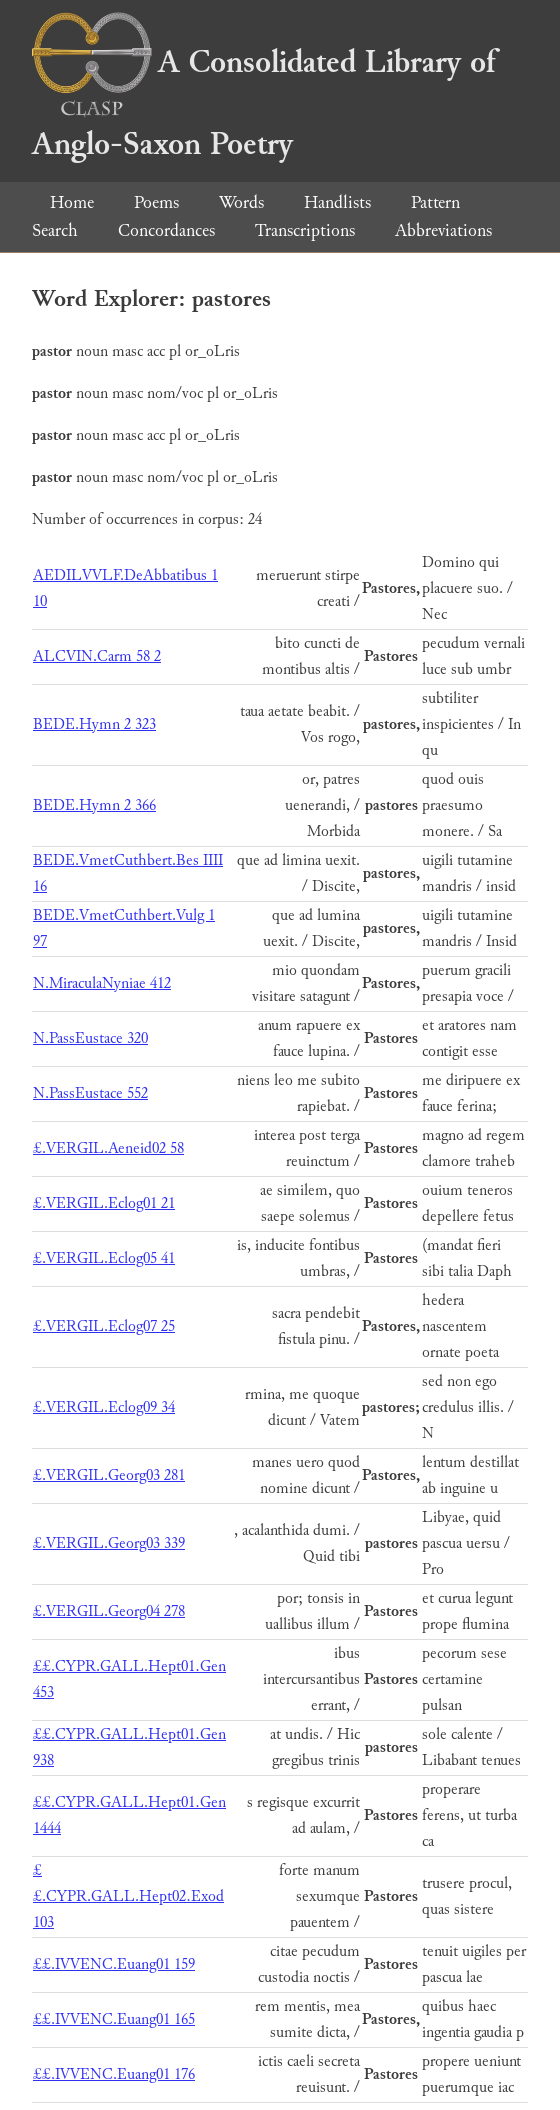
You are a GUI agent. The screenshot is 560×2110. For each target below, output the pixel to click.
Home (72, 202)
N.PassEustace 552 (90, 1093)
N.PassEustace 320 (90, 1038)
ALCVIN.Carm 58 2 (97, 656)
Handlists (337, 202)
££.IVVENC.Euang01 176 (114, 2074)
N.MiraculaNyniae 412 (102, 983)
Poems (156, 202)
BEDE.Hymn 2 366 (94, 805)
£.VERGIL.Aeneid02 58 (108, 1148)
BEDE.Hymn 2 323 (94, 724)
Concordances (166, 230)
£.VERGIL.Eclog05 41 (104, 1258)
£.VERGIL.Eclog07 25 (104, 1326)
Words (241, 202)
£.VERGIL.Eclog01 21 (104, 1203)
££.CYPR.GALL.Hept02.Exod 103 (128, 1896)
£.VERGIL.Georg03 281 (109, 1475)
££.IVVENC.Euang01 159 (114, 1964)
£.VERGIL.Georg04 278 (109, 1611)
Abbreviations (443, 230)
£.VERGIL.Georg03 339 (109, 1543)
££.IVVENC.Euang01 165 (114, 2019)
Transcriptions (305, 230)
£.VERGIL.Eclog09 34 (104, 1407)
